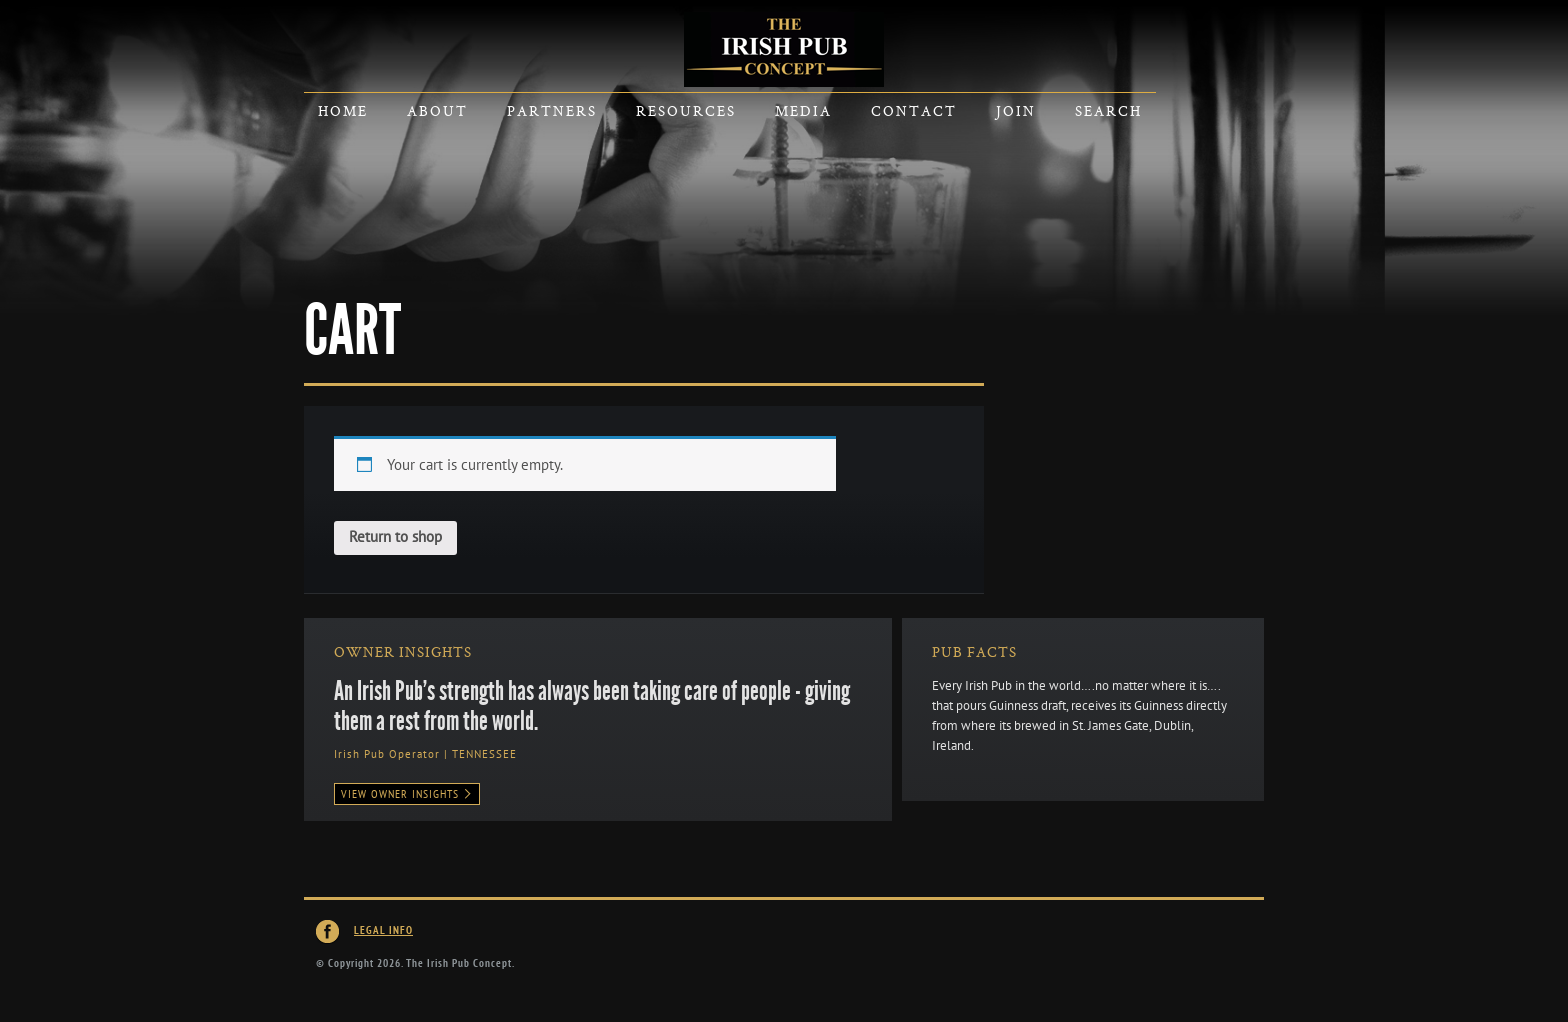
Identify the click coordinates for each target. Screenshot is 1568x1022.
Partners (552, 110)
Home (343, 110)
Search (1108, 110)
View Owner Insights (407, 794)
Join (1016, 110)
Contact (914, 110)
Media (803, 110)
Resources (686, 110)
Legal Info (383, 930)
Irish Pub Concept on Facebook (328, 932)
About (437, 110)
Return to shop (395, 537)
